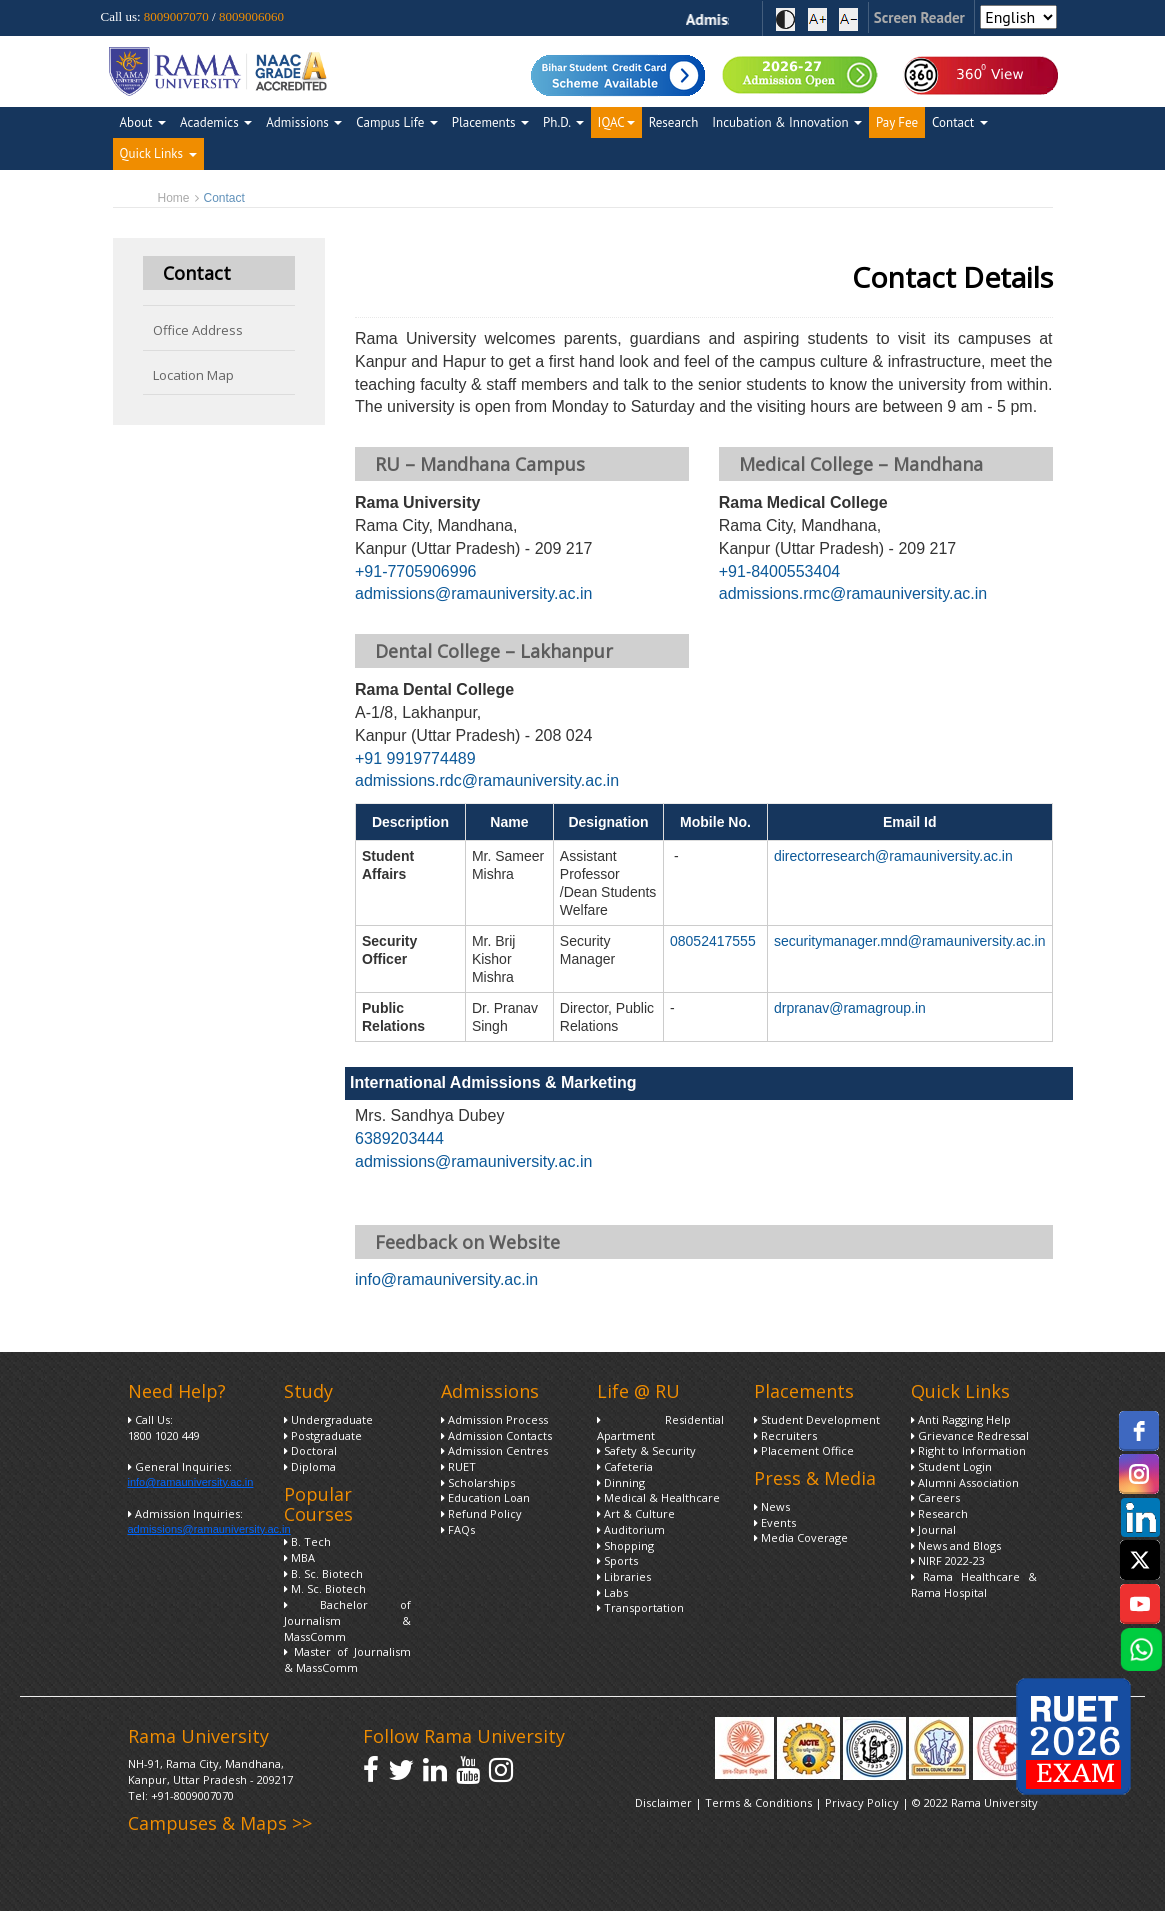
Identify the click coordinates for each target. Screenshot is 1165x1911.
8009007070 (176, 16)
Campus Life (396, 122)
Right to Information (968, 1450)
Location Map (193, 375)
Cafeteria (625, 1466)
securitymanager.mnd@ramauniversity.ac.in (910, 941)
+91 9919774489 (415, 758)
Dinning (621, 1482)
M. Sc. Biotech (325, 1588)
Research (674, 122)
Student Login (951, 1466)
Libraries (624, 1576)
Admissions (304, 122)
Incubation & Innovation (787, 122)
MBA (299, 1557)
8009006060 (251, 16)
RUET (458, 1466)
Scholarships (478, 1482)
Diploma (310, 1466)
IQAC (616, 122)
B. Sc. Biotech (323, 1573)
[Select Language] (1018, 17)
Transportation (640, 1607)
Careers (935, 1497)
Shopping (625, 1545)
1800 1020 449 (164, 1435)
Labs (612, 1592)
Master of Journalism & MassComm (347, 1659)
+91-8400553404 (779, 571)
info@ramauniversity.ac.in (446, 1279)
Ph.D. (563, 122)
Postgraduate (323, 1435)
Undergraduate (328, 1419)
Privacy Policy (863, 1802)
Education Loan (485, 1497)
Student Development (817, 1419)
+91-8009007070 (192, 1795)
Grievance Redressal (970, 1435)
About (143, 122)
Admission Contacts (496, 1435)
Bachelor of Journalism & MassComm (347, 1620)
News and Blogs (956, 1545)
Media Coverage (801, 1537)
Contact (960, 122)
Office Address (198, 330)
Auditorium (631, 1529)
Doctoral (310, 1450)
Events (775, 1522)
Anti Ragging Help (961, 1419)
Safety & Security (646, 1450)
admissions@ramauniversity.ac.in (473, 593)
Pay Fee (897, 122)
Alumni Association (965, 1482)
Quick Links (158, 153)
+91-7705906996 (415, 571)
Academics (216, 122)
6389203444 (399, 1138)
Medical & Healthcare (658, 1497)
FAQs (458, 1529)
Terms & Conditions (758, 1802)
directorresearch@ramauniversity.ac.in (893, 856)
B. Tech (307, 1541)
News (772, 1506)
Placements (490, 122)
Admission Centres (494, 1450)
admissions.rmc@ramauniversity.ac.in (853, 593)
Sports (617, 1560)
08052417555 (713, 941)
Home (174, 198)
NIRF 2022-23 (948, 1560)
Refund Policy (481, 1513)
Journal (933, 1529)
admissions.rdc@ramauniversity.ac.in (487, 780)
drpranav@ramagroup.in (850, 1008)
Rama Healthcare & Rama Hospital (974, 1584)
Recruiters (785, 1435)
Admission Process (494, 1419)
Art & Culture (636, 1513)
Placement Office (804, 1450)
